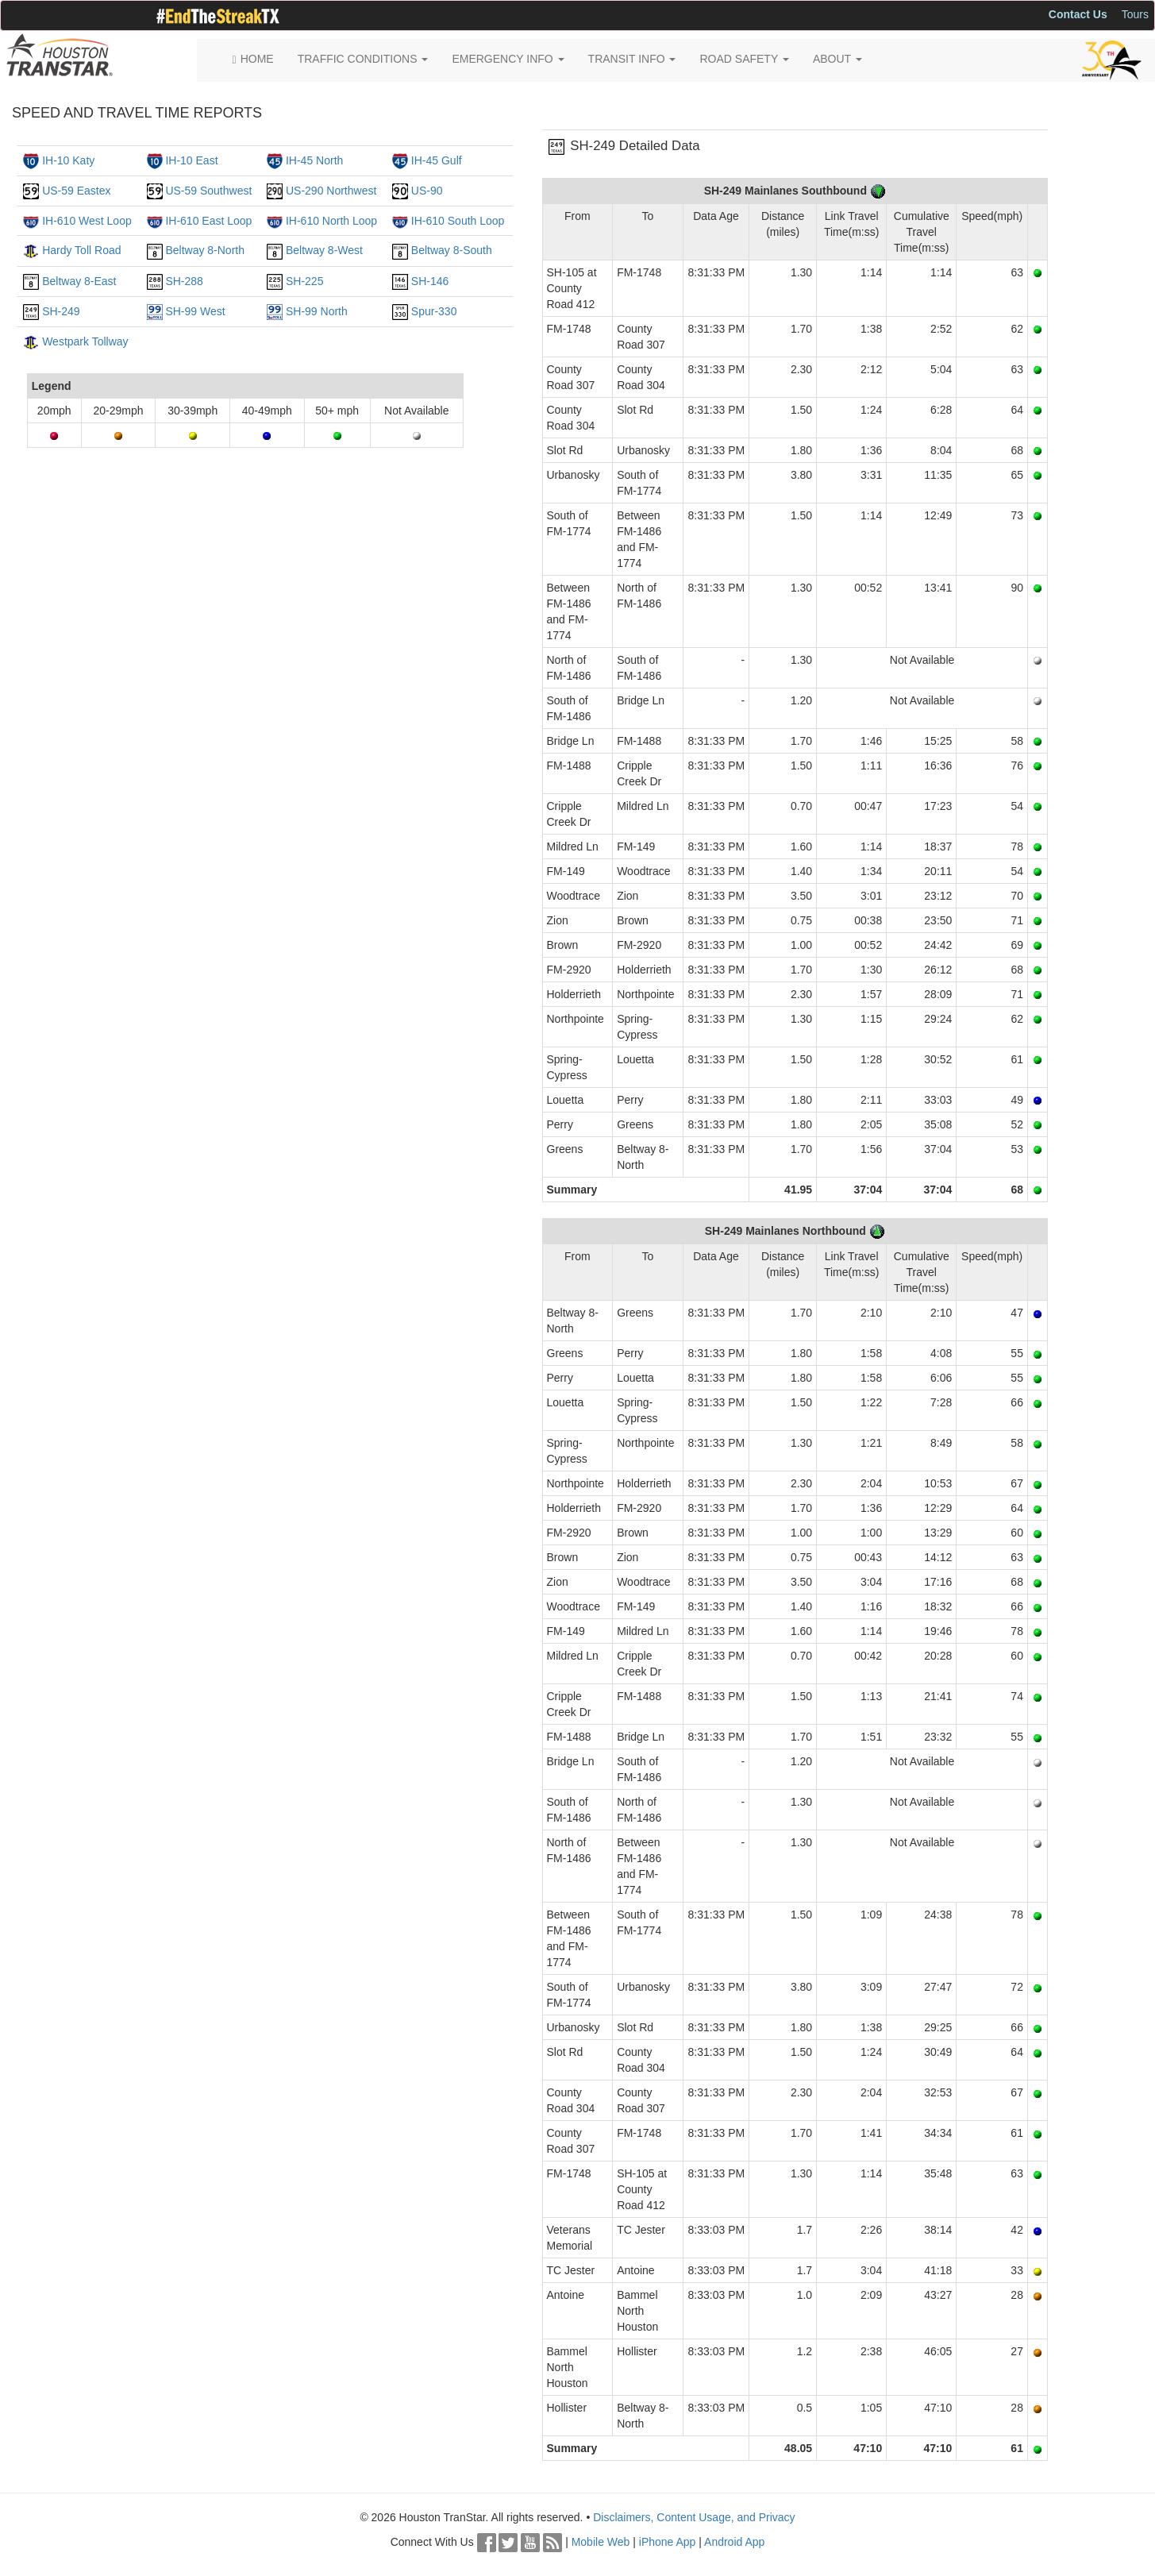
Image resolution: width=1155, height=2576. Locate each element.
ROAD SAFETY (743, 58)
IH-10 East (191, 160)
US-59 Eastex (76, 190)
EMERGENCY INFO (508, 58)
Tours (1135, 14)
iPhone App (667, 2542)
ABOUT (837, 58)
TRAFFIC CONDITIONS (363, 58)
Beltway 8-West (324, 250)
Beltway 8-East (79, 281)
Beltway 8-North (204, 250)
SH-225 (304, 281)
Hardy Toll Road (81, 250)
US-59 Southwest (208, 190)
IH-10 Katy (68, 160)
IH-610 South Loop (458, 220)
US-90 (427, 190)
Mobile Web (601, 2542)
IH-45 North (314, 160)
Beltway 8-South (451, 250)
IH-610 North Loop (331, 220)
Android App (734, 2542)
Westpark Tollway (85, 341)
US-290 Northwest (331, 190)
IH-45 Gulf (436, 160)
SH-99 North (317, 311)
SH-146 (430, 281)
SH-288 (183, 281)
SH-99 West (195, 311)
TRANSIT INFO (632, 58)
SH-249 (60, 311)
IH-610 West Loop (87, 220)
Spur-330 (434, 311)
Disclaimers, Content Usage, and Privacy (694, 2517)
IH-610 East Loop (208, 220)
